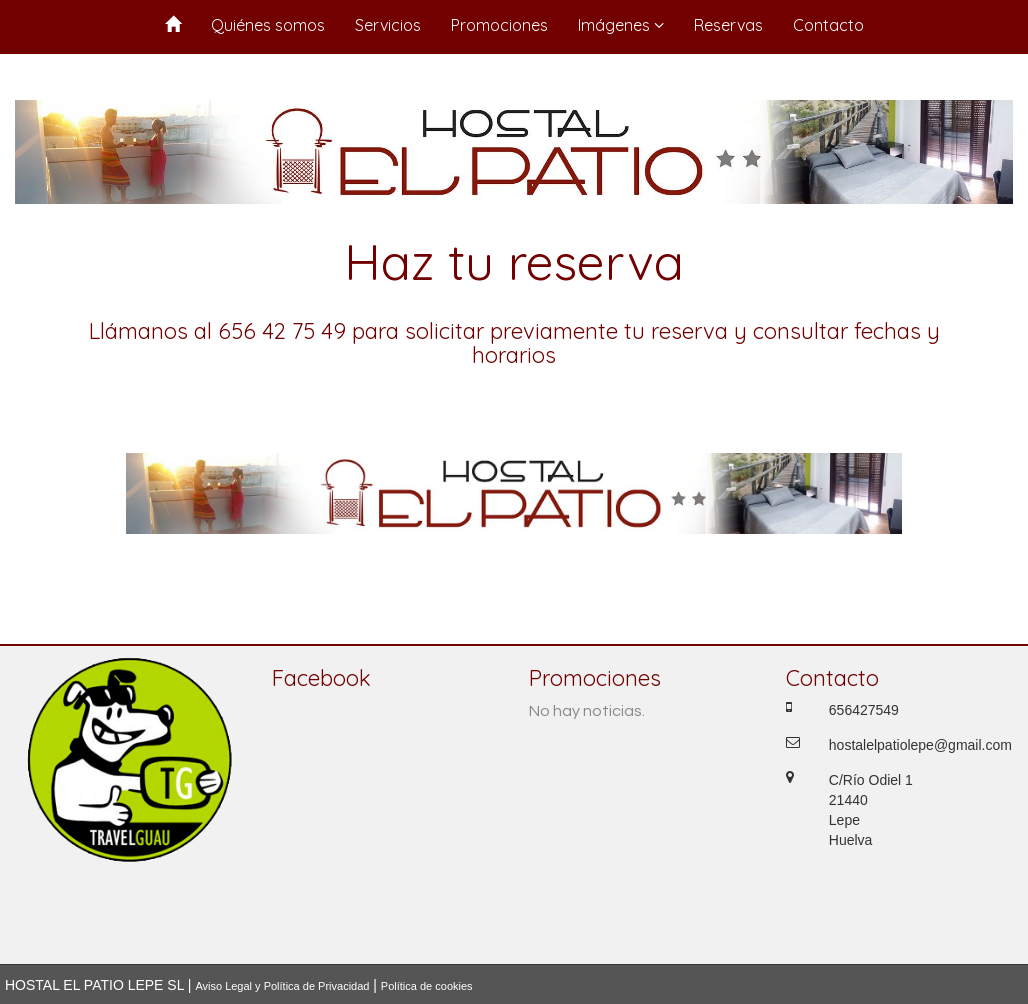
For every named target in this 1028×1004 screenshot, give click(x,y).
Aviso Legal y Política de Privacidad (282, 986)
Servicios (388, 25)
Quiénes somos (268, 25)
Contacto (828, 25)
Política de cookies (427, 986)
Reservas (728, 25)
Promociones (499, 25)
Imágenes (621, 25)
